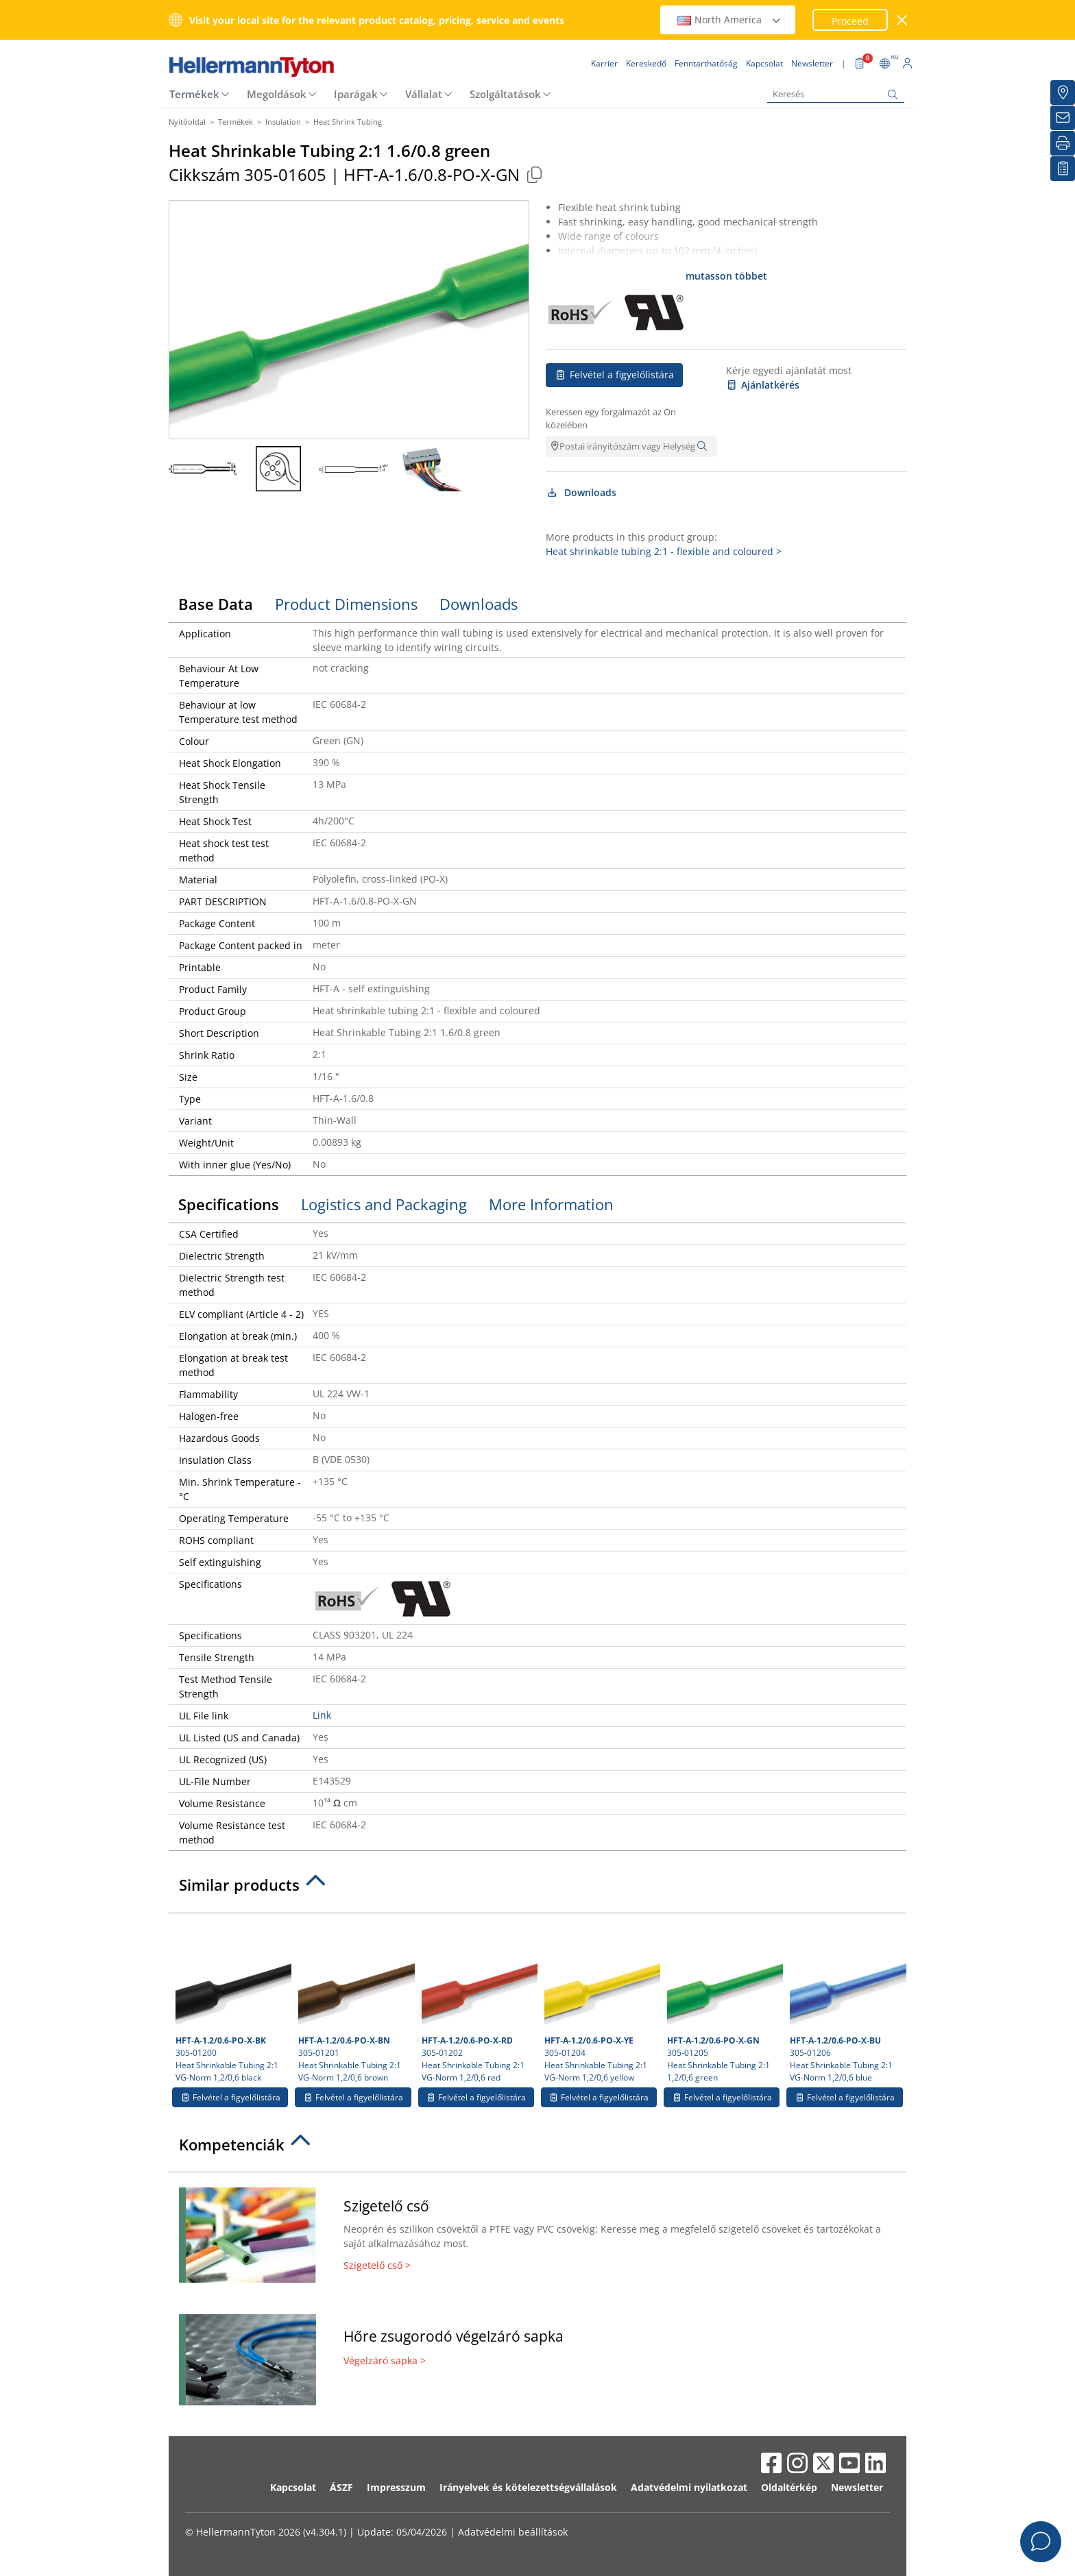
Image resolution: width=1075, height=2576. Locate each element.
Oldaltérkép (789, 2487)
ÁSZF (341, 2487)
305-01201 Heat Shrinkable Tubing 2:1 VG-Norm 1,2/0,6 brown (354, 2001)
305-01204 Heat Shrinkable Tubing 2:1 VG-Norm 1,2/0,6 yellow (600, 2001)
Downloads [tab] (478, 603)
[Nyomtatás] (1062, 143)
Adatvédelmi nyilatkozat (689, 2487)
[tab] (537, 1889)
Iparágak (356, 94)
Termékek (194, 94)
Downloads (581, 492)
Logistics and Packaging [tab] (384, 1204)
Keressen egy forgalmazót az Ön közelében (611, 419)
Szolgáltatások (505, 94)
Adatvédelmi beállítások (513, 2531)
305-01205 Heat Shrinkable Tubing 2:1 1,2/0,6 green (723, 2001)
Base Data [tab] (215, 603)
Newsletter (857, 2487)
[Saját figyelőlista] (1062, 168)
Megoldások (276, 94)
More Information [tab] (551, 1204)
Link (322, 1714)
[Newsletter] (1062, 118)
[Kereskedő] (1062, 92)
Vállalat (423, 94)
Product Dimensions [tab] (346, 603)
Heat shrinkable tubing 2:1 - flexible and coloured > (664, 551)
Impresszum (396, 2487)
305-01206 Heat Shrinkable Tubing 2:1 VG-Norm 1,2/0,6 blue (846, 2001)
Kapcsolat (293, 2487)
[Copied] (534, 174)
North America (729, 19)
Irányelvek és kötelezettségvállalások (528, 2487)
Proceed (850, 20)
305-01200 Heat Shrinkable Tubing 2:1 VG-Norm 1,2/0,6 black (232, 2001)
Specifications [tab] (228, 1204)
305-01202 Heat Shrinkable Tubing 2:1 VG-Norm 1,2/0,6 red (478, 2001)
